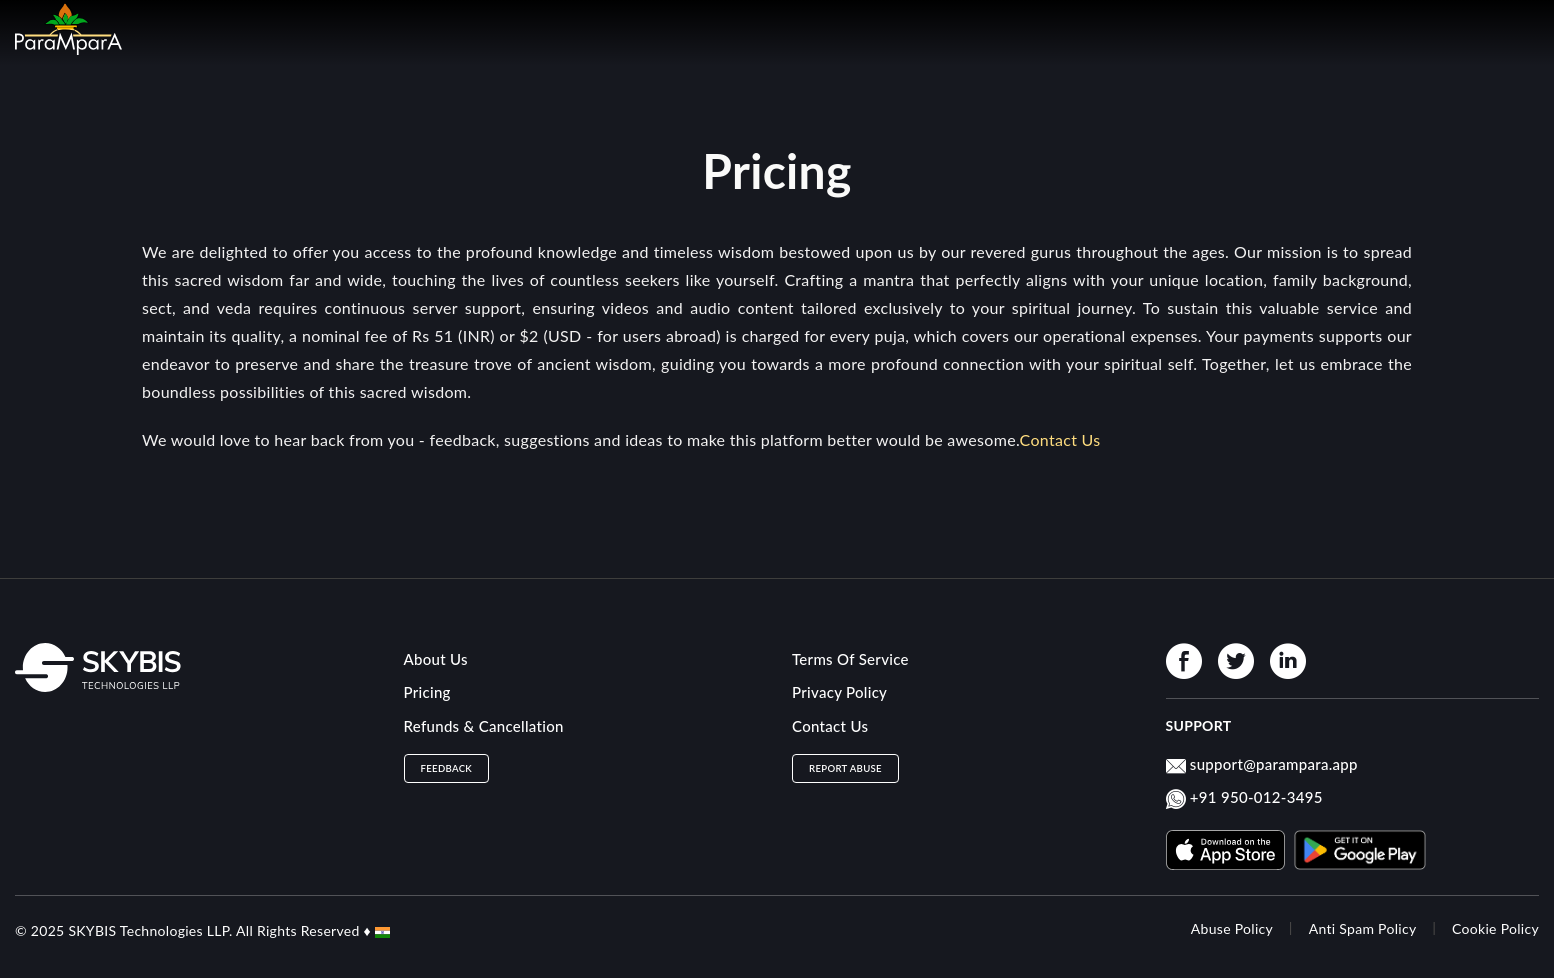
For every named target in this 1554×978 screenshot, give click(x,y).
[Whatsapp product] (1176, 802)
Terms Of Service (850, 659)
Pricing (427, 692)
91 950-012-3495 (1261, 797)
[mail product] (1176, 769)
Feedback (447, 768)
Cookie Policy (1495, 928)
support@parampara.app (1274, 764)
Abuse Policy (1232, 928)
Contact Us (830, 726)
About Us (436, 659)
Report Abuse (845, 768)
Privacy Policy (839, 692)
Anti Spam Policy (1363, 928)
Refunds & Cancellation (484, 726)
